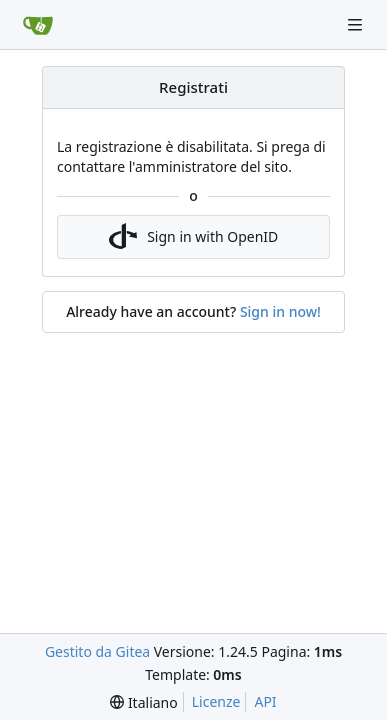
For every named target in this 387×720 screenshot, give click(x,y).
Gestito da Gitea (97, 651)
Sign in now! (280, 311)
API (265, 701)
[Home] (38, 25)
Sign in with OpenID (194, 237)
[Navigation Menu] (357, 24)
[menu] (143, 702)
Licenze (216, 701)
